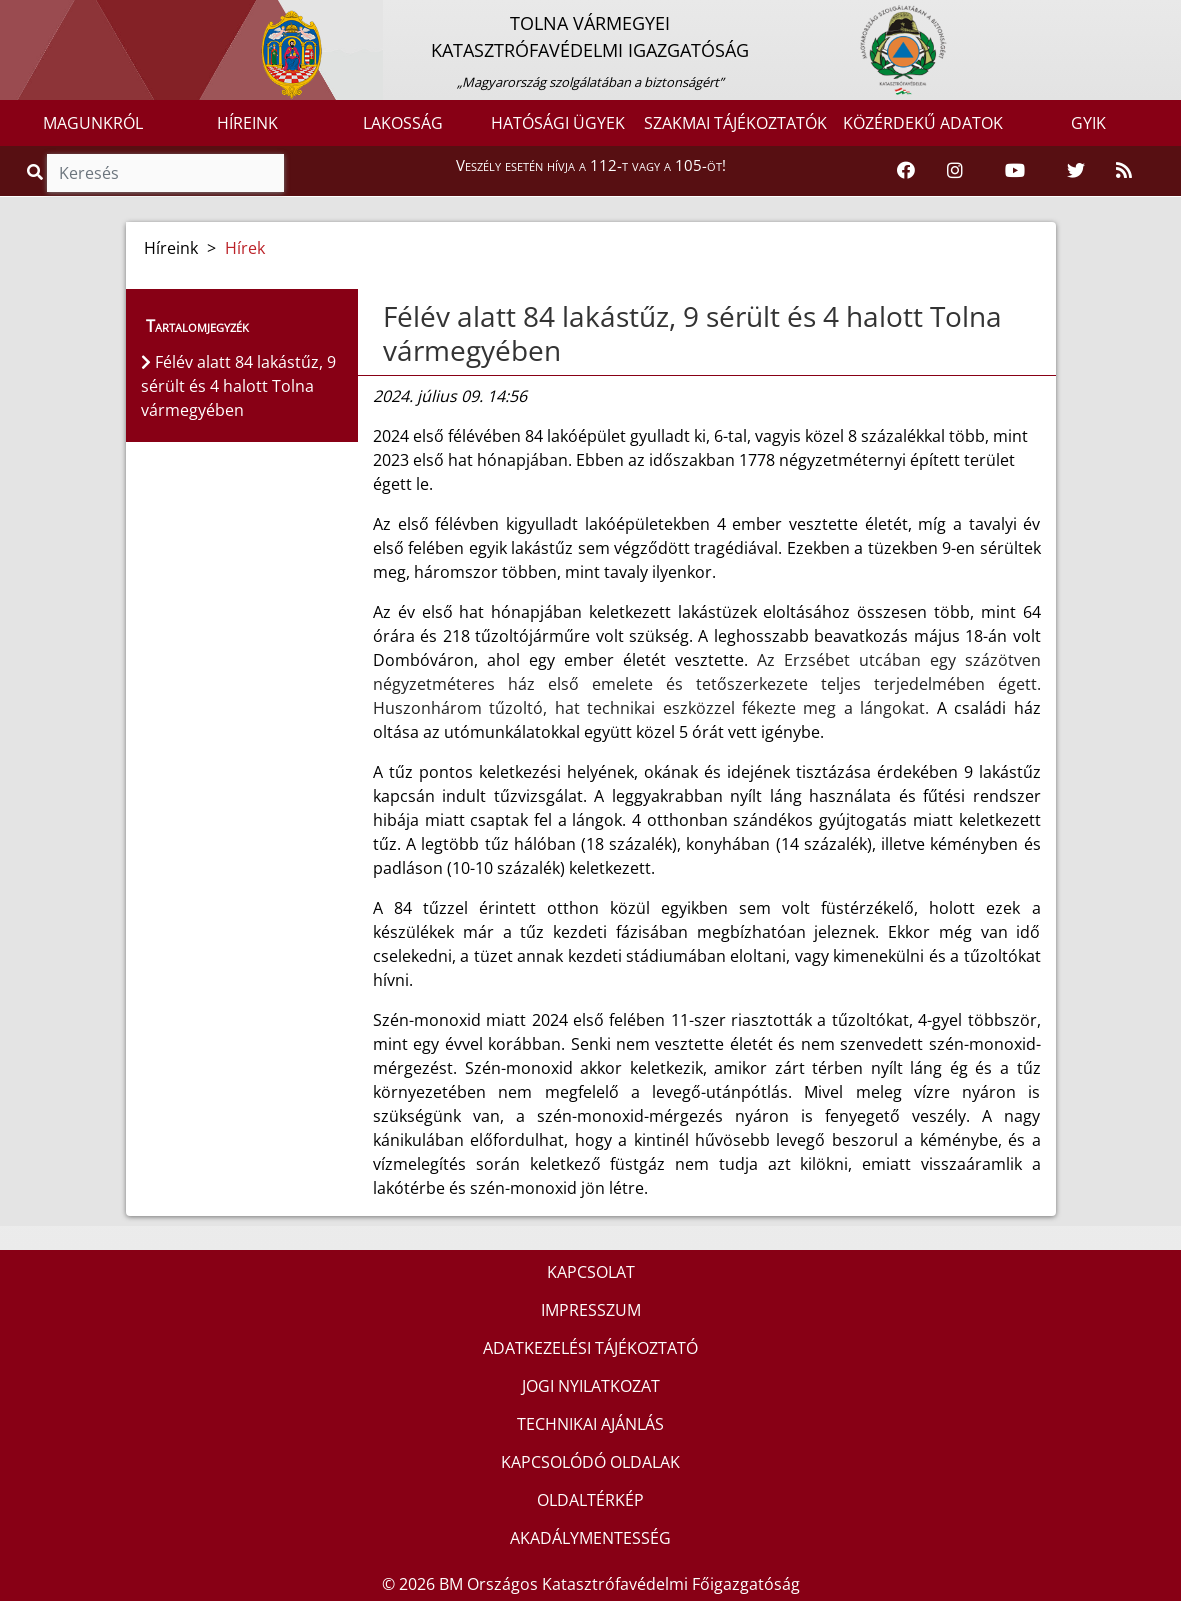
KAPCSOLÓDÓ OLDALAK (590, 1462)
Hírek (245, 248)
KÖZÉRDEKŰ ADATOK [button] (923, 123)
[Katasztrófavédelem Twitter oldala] (1076, 171)
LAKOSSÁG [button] (403, 123)
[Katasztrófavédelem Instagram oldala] (955, 171)
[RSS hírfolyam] (1124, 171)
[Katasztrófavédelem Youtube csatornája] (1015, 171)
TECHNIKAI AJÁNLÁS (590, 1424)
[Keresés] (165, 173)
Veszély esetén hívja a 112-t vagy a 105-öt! (591, 165)
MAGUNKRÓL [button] (93, 123)
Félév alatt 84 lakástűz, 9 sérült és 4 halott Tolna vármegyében (692, 333)
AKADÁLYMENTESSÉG (590, 1538)
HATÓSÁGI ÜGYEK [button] (558, 123)
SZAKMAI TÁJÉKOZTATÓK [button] (735, 123)
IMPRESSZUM (591, 1310)
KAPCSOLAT (591, 1272)
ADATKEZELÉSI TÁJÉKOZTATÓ (590, 1348)
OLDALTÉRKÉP (590, 1500)
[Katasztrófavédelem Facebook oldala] (906, 171)
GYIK (1088, 123)
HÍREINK (247, 123)
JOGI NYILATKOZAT (591, 1386)
